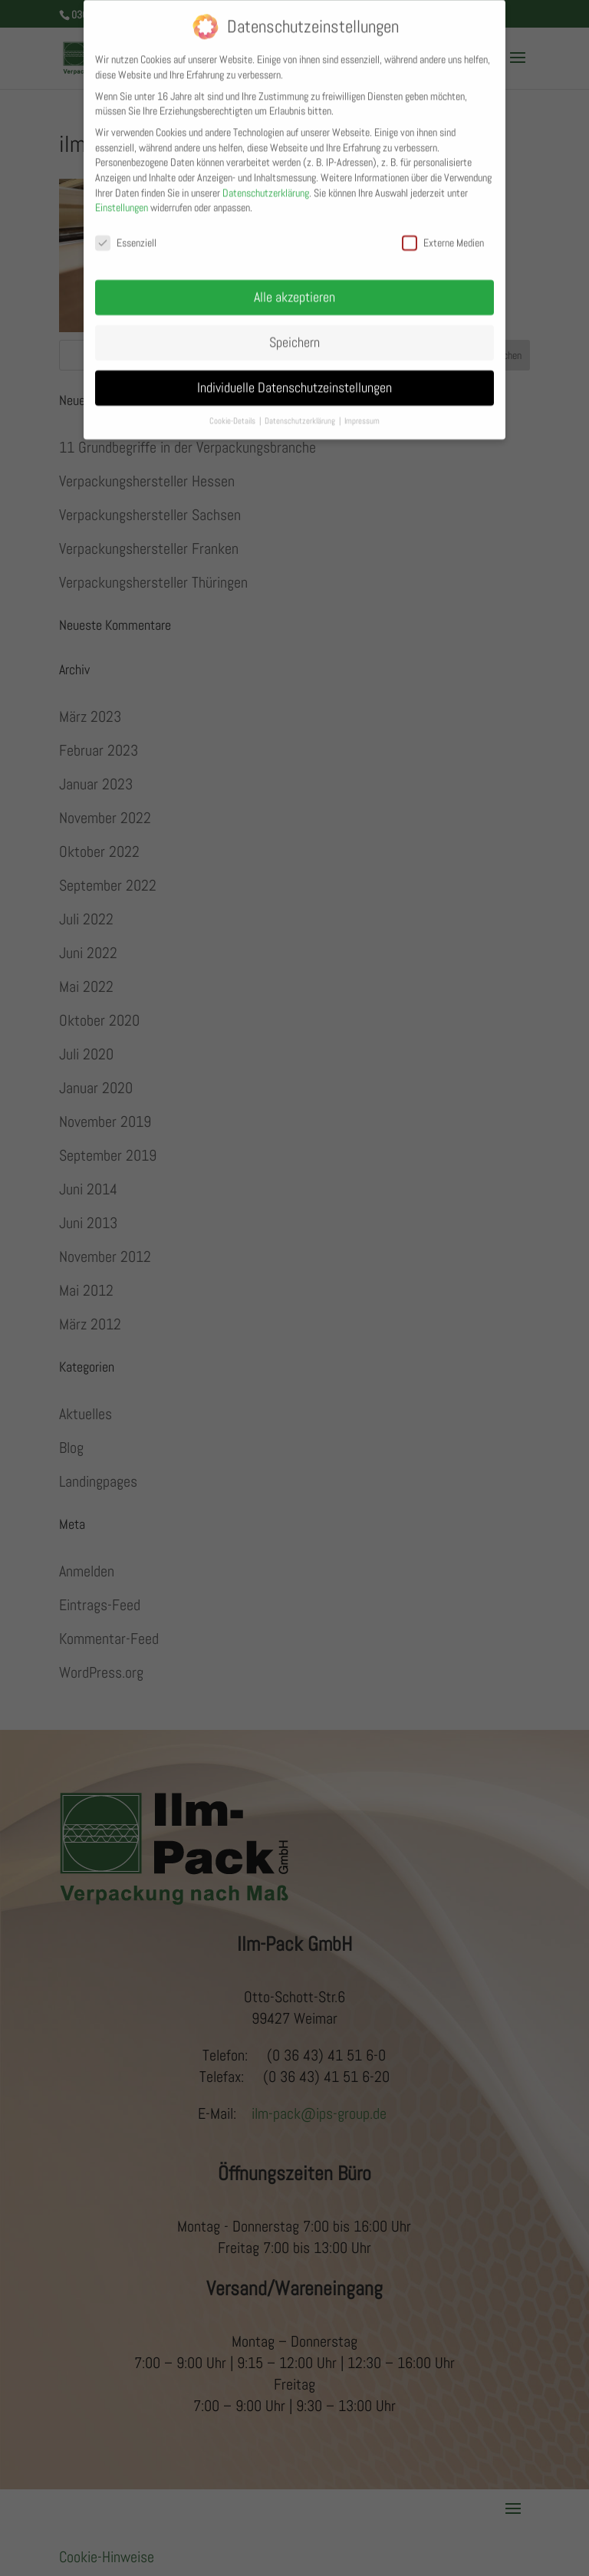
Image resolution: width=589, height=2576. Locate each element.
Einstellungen (121, 196)
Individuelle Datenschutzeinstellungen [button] (294, 376)
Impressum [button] (362, 410)
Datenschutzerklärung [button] (301, 410)
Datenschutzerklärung (265, 182)
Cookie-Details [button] (233, 410)
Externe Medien (443, 232)
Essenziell (125, 232)
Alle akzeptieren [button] (294, 286)
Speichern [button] (294, 331)
